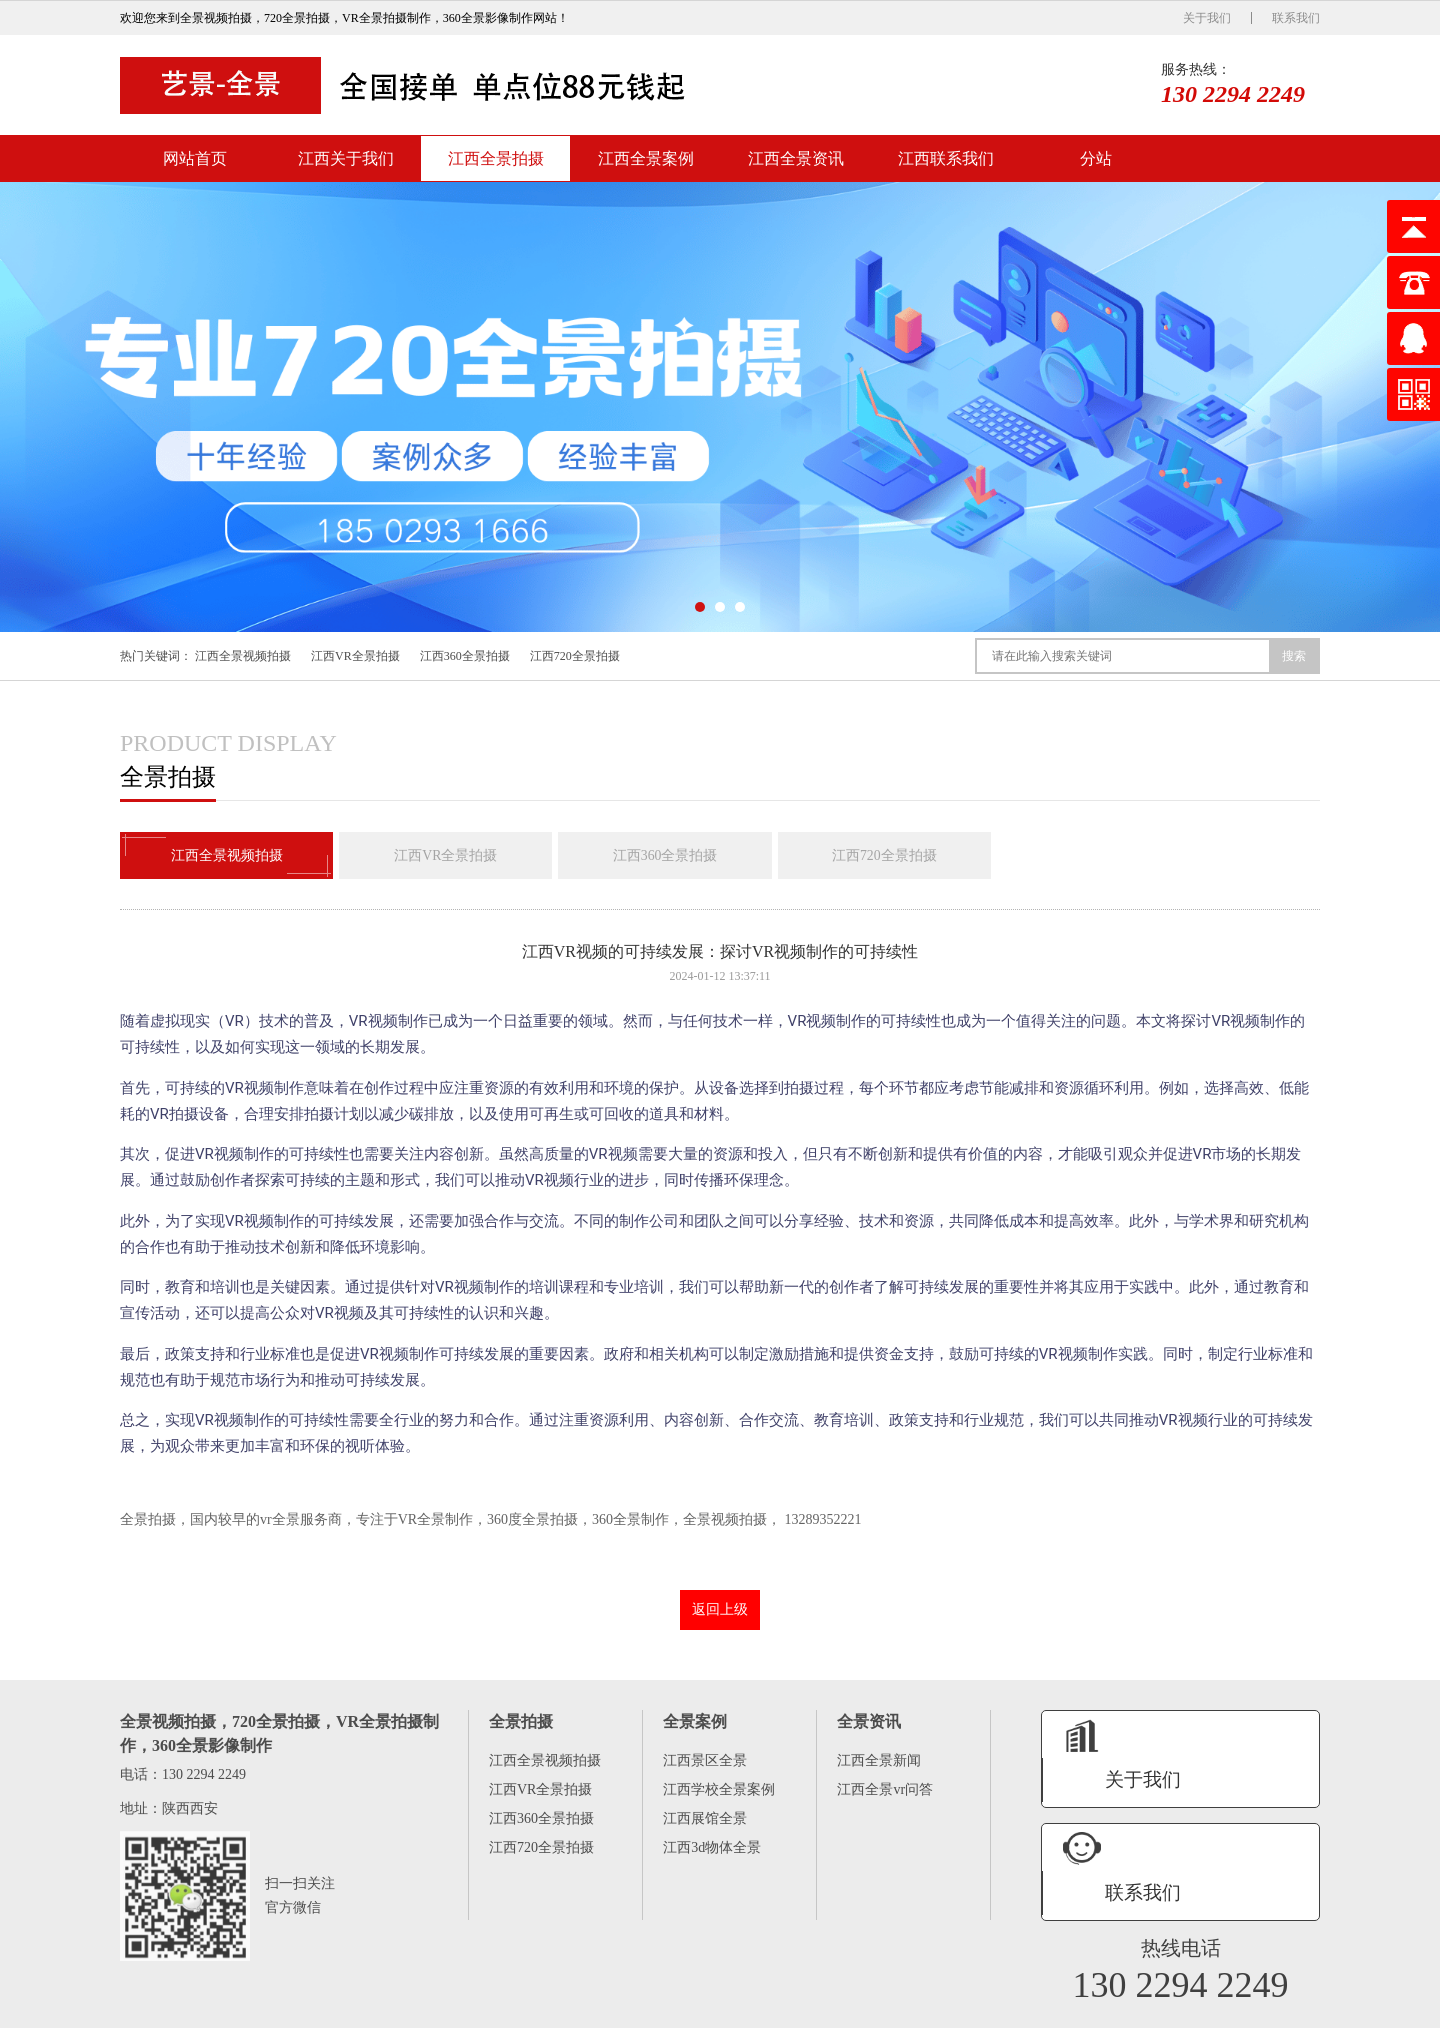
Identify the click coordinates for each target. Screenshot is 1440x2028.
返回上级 (720, 1610)
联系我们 (1296, 18)
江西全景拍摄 (496, 158)
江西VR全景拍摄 (355, 656)
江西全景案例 (646, 158)
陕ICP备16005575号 (1215, 2010)
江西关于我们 (346, 158)
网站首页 (195, 158)
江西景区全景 (705, 1761)
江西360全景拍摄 (465, 656)
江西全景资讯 (796, 158)
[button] (700, 607)
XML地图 (1294, 2010)
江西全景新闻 (879, 1761)
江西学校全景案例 (719, 1790)
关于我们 (1207, 18)
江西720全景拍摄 (575, 656)
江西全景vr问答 (885, 1790)
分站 (1096, 158)
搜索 (1294, 656)
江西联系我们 (946, 158)
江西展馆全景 (705, 1819)
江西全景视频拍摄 (243, 656)
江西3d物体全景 (712, 1848)
